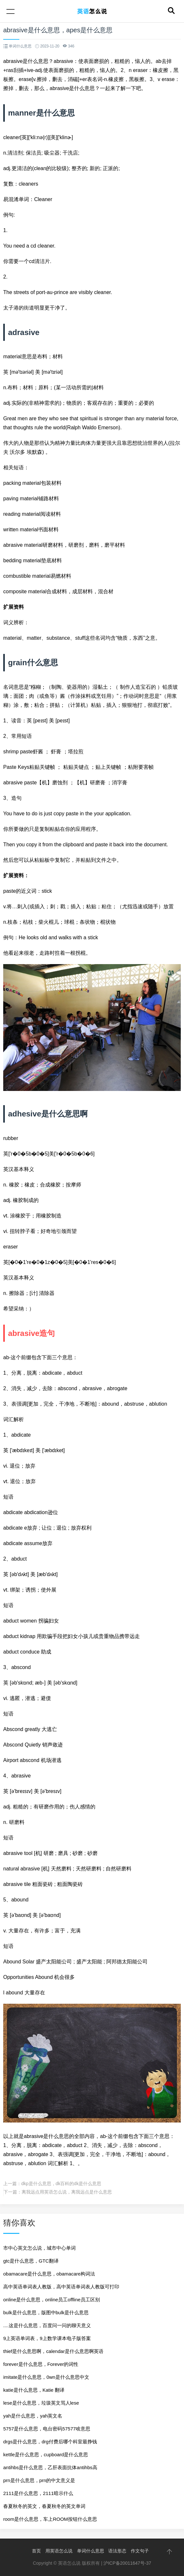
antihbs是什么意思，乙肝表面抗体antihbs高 (50, 2467)
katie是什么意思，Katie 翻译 (33, 2390)
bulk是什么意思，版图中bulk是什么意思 (46, 2312)
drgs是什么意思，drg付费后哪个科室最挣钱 (50, 2441)
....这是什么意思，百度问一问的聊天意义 (47, 2325)
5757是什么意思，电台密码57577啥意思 (46, 2428)
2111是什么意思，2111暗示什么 (38, 2493)
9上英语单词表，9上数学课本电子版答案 (47, 2338)
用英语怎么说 (59, 2550)
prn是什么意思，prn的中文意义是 (39, 2480)
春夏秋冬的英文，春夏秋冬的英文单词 (44, 2506)
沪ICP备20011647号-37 (127, 2563)
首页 (36, 2550)
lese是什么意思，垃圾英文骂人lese (41, 2403)
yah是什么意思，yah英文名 (32, 2415)
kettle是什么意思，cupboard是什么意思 (45, 2454)
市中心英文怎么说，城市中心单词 (39, 2248)
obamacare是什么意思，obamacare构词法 (49, 2273)
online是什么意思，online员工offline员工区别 (51, 2299)
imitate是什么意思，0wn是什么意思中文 (46, 2377)
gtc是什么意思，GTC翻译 (31, 2261)
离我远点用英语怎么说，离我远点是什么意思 (67, 2191)
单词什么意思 (90, 2550)
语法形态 (117, 2550)
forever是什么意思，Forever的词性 (40, 2364)
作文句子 (140, 2550)
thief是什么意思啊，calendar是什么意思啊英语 (53, 2351)
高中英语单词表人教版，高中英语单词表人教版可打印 (61, 2286)
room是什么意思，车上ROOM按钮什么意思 (50, 2519)
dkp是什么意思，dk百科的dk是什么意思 (61, 2183)
